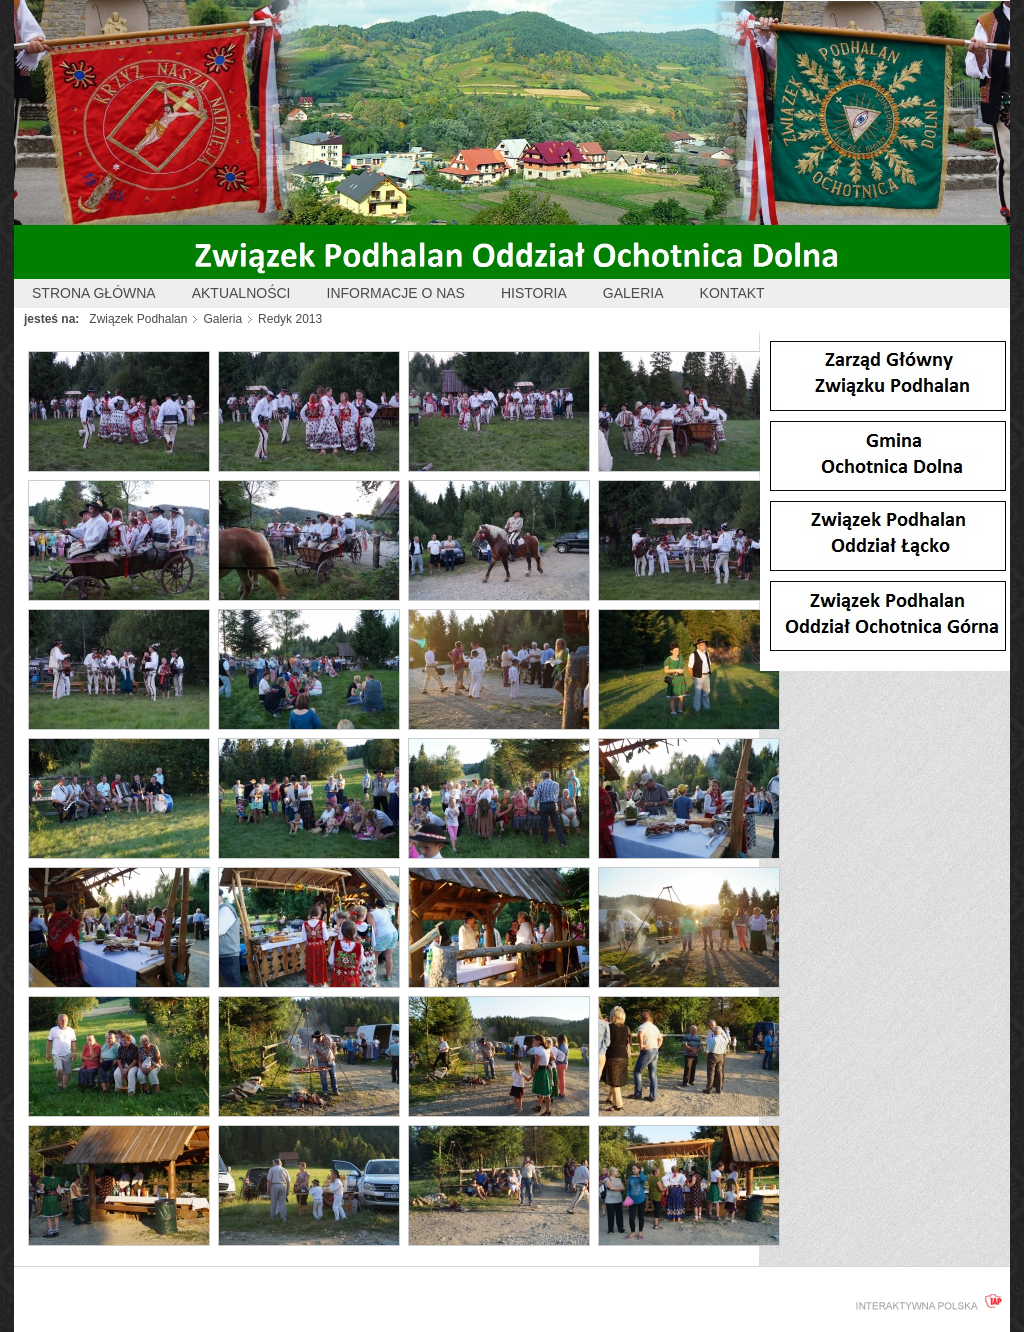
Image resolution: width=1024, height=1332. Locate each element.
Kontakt (732, 293)
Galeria (633, 293)
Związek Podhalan (138, 319)
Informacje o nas (396, 293)
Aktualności (241, 293)
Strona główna (94, 293)
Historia (534, 293)
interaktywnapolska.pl (925, 1302)
